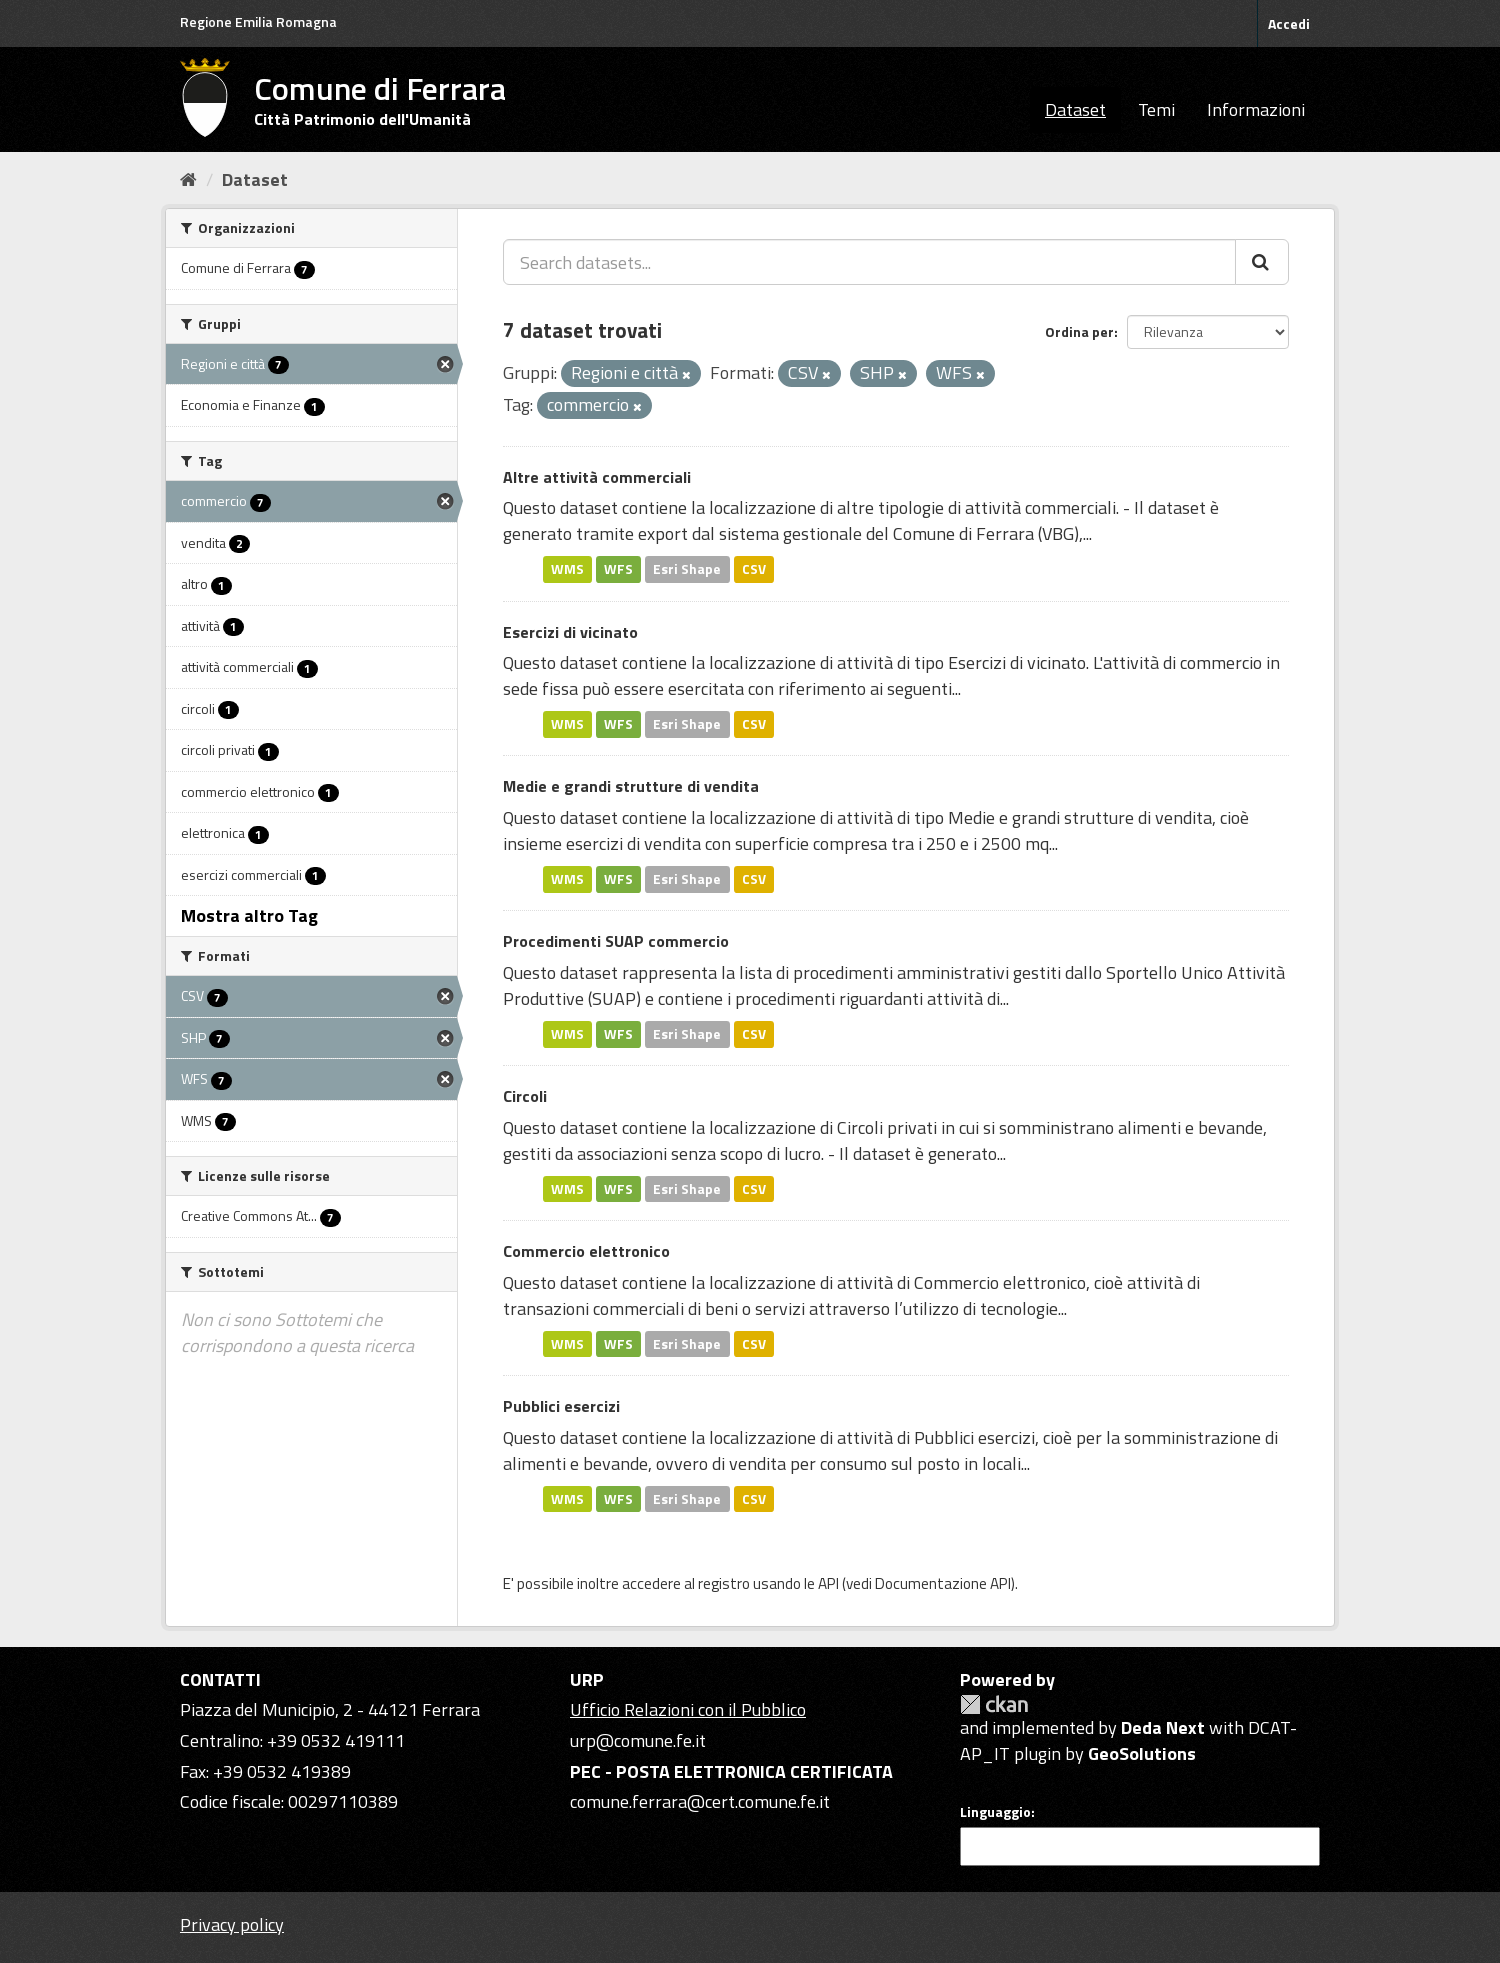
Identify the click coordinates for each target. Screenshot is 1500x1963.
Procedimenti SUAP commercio (616, 941)
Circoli (525, 1096)
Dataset (1075, 109)
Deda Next (1163, 1727)
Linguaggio (995, 1812)
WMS (567, 569)
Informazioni (1256, 109)
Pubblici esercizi (561, 1406)
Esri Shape (687, 569)
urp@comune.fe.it (638, 1740)
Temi (1156, 109)
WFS (618, 569)
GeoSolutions (1142, 1753)
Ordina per (1079, 331)
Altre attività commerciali (597, 477)
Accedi (1289, 23)
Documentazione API (943, 1583)
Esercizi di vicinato (570, 632)
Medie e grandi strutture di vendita (631, 786)
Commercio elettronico (586, 1251)
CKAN (994, 1704)
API (828, 1583)
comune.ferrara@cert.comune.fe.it (700, 1801)
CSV (754, 569)
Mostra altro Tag (249, 915)
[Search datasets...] (869, 262)
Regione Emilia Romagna (258, 21)
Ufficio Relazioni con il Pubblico (688, 1709)
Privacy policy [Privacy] (232, 1924)
